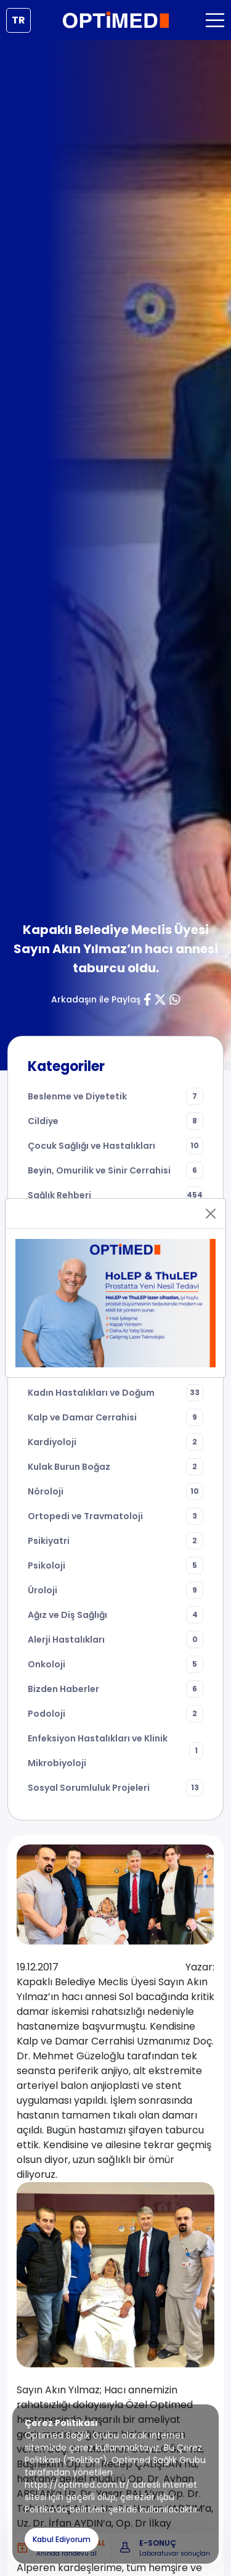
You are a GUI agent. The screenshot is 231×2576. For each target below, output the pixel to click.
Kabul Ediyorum (62, 2539)
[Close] (211, 1213)
